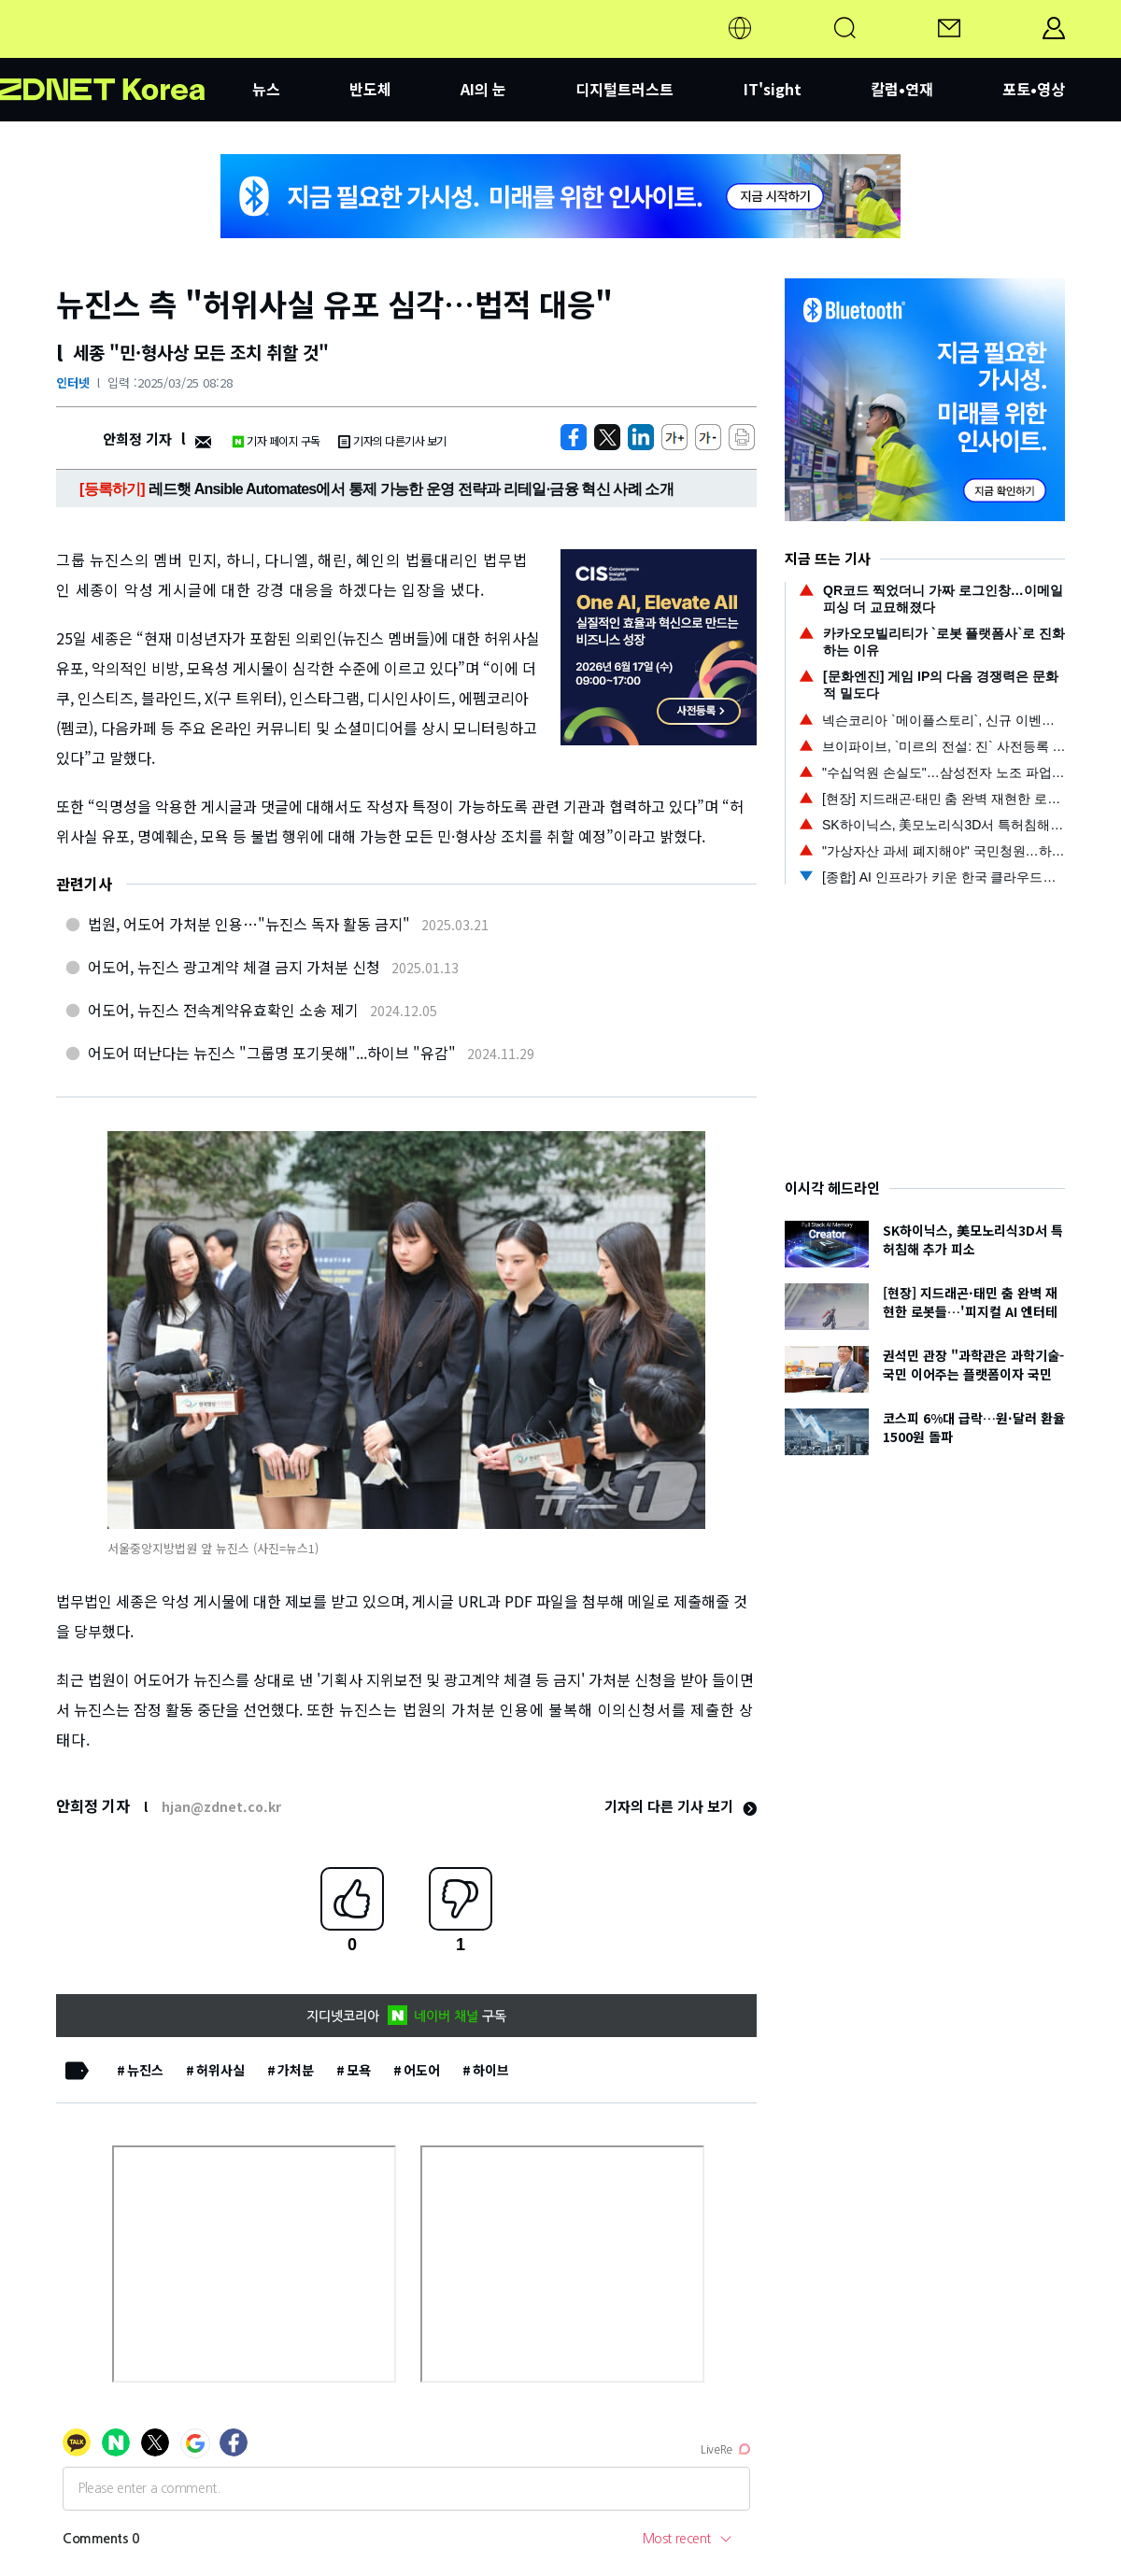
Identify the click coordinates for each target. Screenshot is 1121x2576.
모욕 (359, 2069)
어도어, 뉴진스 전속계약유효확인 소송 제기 (223, 1009)
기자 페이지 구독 (276, 440)
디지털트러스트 (624, 89)
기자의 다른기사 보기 (392, 440)
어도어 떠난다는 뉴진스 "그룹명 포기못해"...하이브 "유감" (272, 1052)
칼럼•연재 (902, 89)
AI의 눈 (483, 89)
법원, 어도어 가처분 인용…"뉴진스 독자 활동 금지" (249, 924)
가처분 (295, 2069)
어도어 (422, 2069)
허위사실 (220, 2069)
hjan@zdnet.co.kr (221, 1806)
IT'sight (773, 89)
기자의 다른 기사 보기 (680, 1806)
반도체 (370, 89)
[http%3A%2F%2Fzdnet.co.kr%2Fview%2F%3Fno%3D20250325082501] (641, 437)
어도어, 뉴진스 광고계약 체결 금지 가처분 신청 (234, 966)
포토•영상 (1033, 89)
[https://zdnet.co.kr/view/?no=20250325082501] (573, 437)
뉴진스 (145, 2069)
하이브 (491, 2069)
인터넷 (73, 382)
